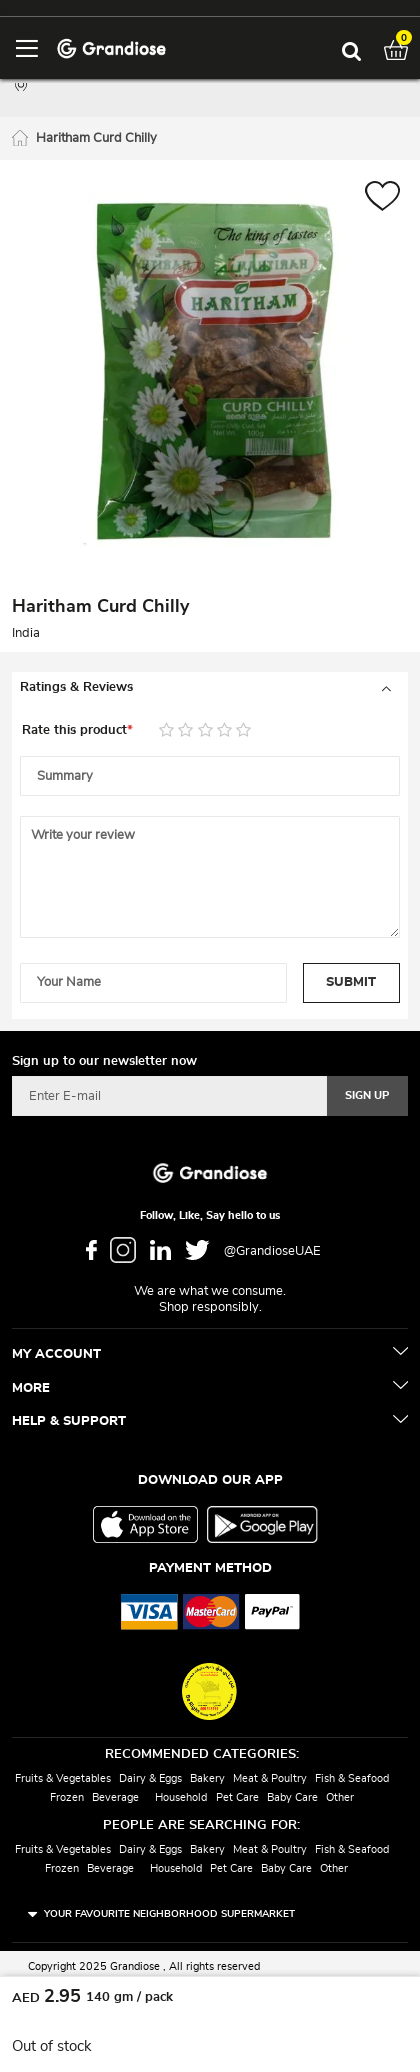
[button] (382, 198)
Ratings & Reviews (76, 687)
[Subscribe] (367, 1096)
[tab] (210, 688)
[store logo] (111, 47)
